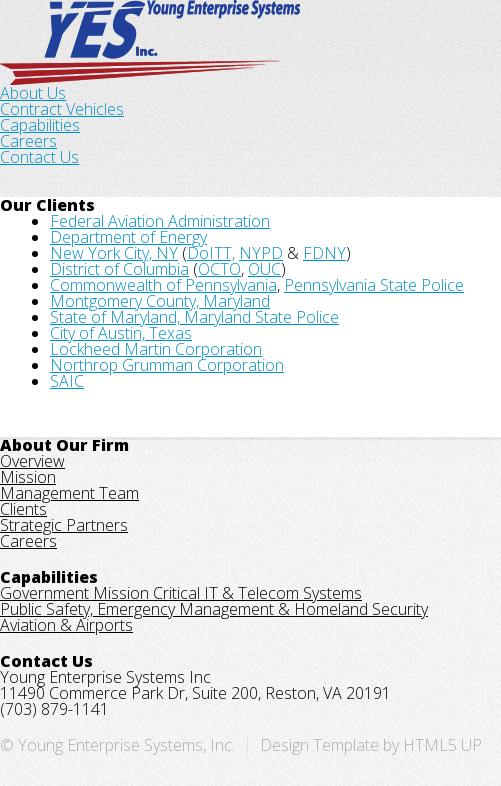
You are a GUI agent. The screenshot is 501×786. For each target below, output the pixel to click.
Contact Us (39, 157)
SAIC (67, 381)
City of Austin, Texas (121, 333)
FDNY (324, 253)
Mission (28, 477)
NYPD (261, 253)
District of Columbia (119, 269)
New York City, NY (114, 253)
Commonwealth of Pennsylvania (163, 285)
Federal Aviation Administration (160, 221)
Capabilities (40, 125)
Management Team (69, 493)
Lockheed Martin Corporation (156, 349)
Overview (32, 461)
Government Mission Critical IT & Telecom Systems (181, 593)
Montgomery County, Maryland (160, 301)
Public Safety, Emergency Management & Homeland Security (214, 609)
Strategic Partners (64, 525)
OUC (264, 269)
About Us (33, 93)
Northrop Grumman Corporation (167, 365)
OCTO (219, 269)
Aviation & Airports (66, 625)
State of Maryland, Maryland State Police (194, 317)
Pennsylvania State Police (374, 285)
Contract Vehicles (62, 109)
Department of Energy (128, 237)
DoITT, (211, 253)
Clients (23, 509)
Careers (28, 141)
